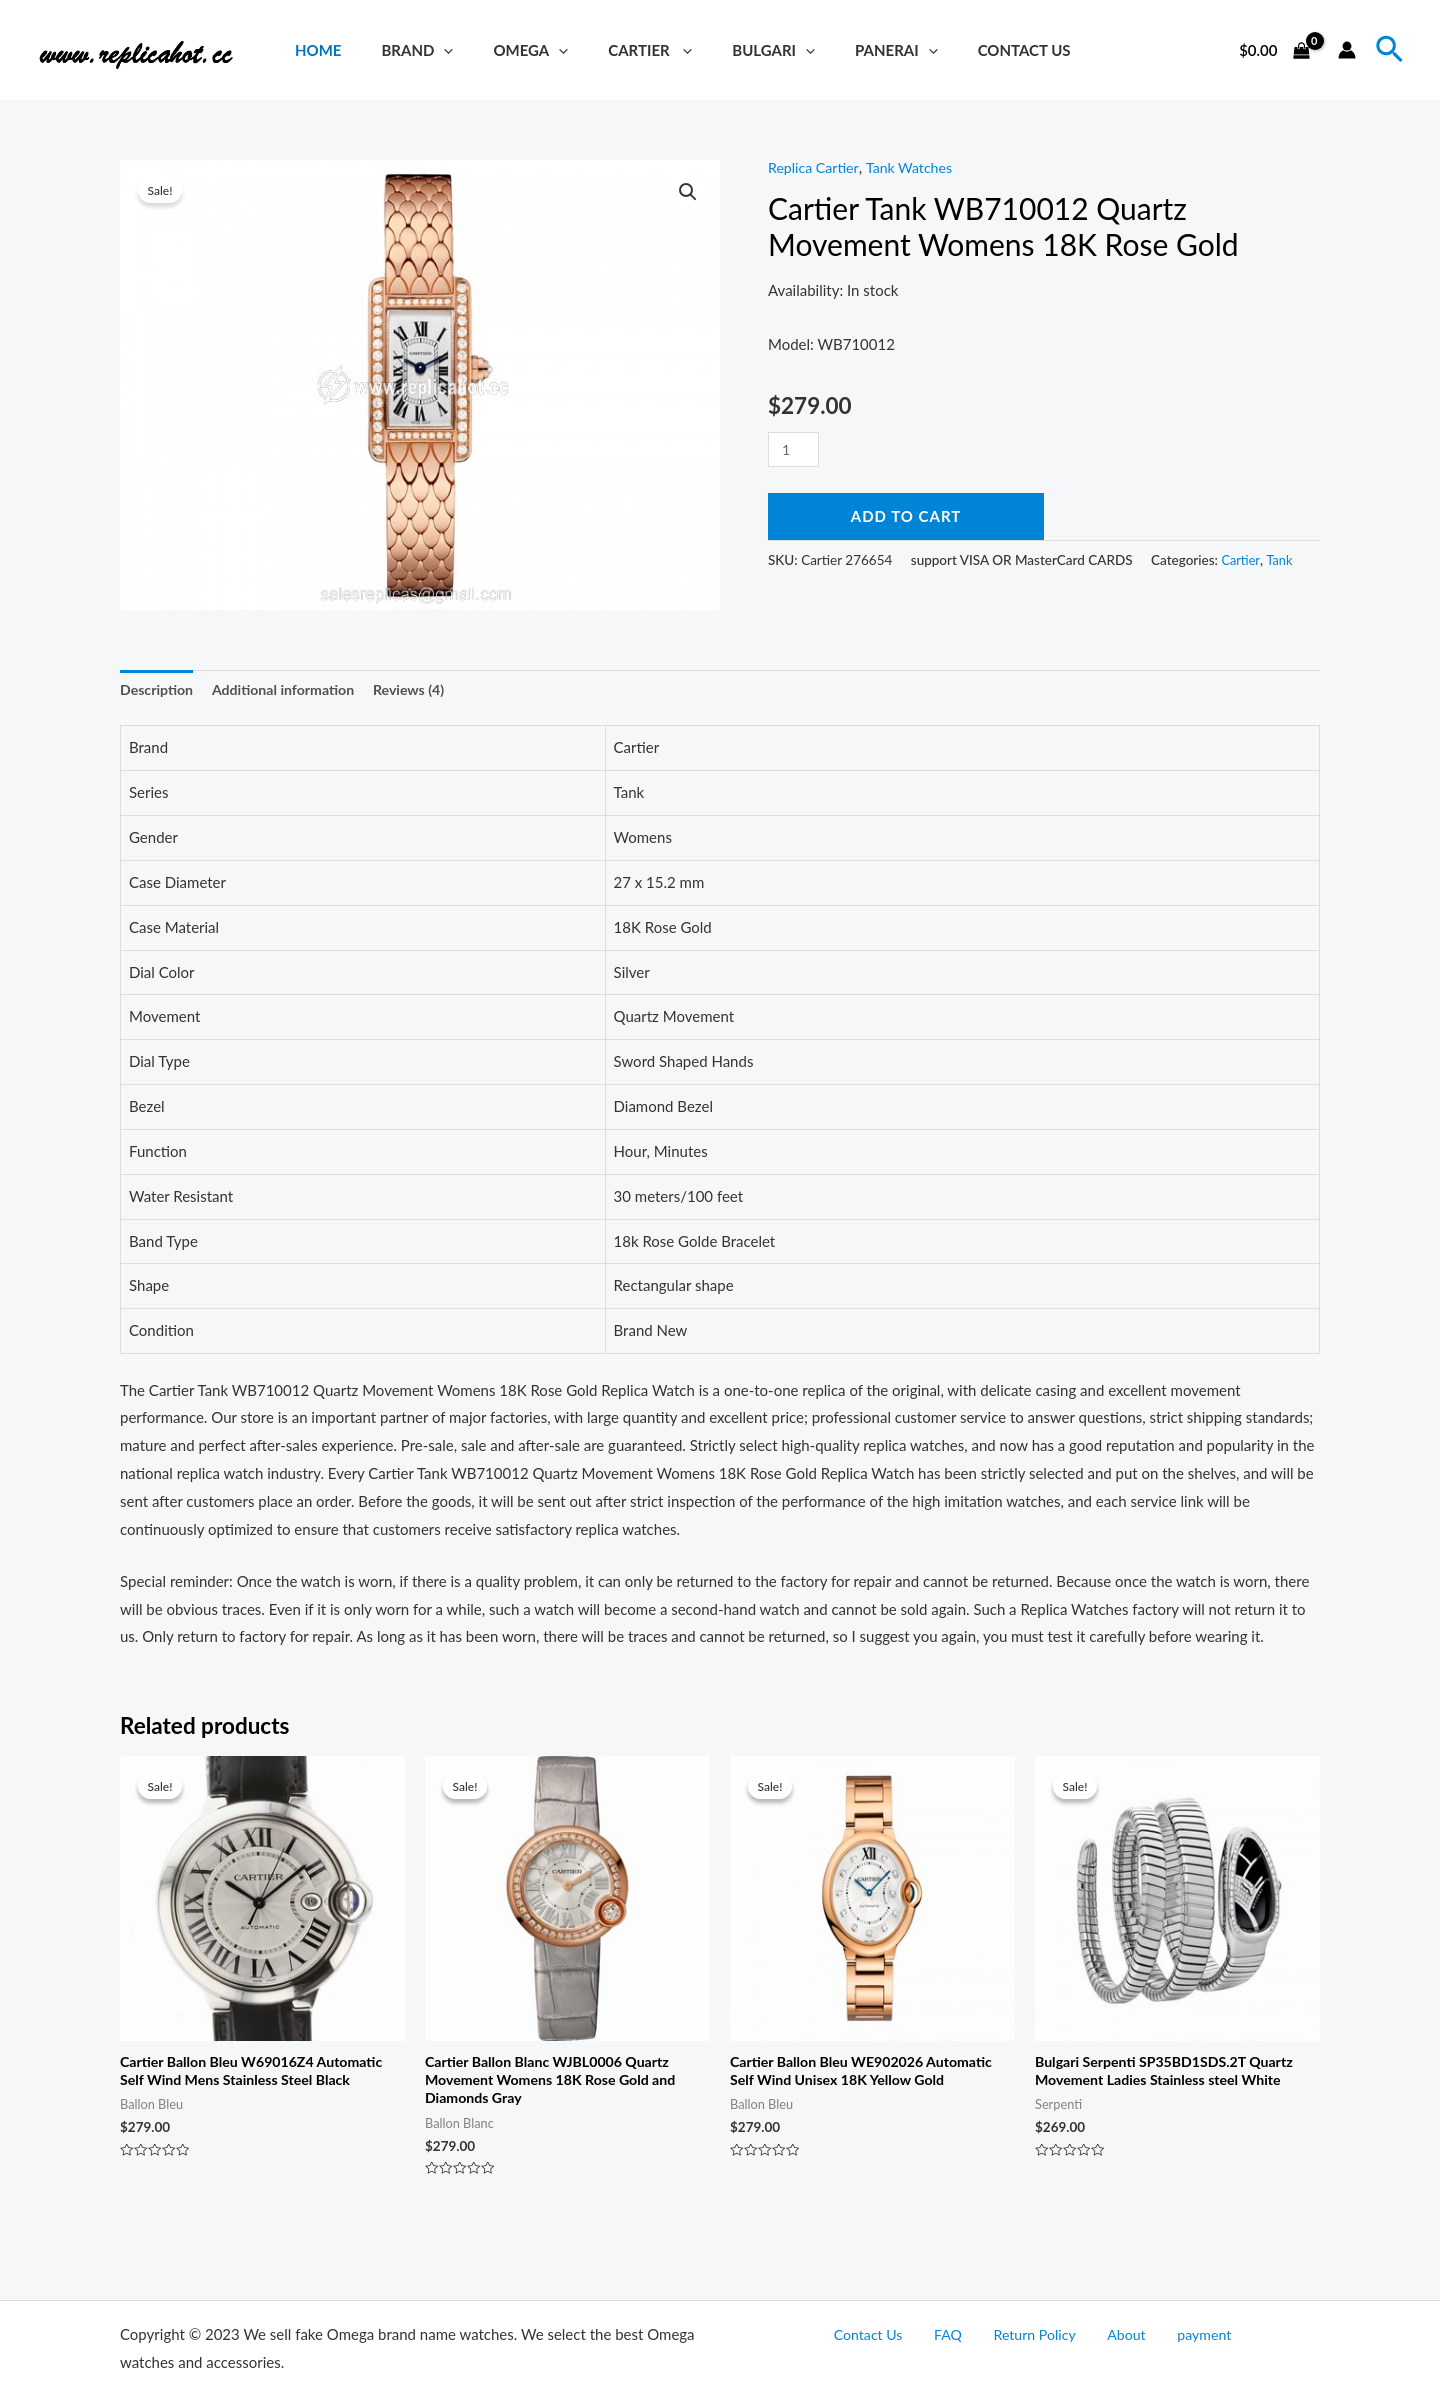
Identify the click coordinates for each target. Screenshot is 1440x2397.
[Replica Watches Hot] (145, 48)
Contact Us (959, 50)
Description (159, 691)
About (1113, 2335)
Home (313, 50)
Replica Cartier (816, 167)
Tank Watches (917, 167)
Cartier (615, 50)
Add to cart (906, 516)
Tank (1283, 559)
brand (402, 50)
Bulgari (728, 50)
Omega (505, 50)
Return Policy (1034, 2335)
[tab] (159, 691)
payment (1177, 2335)
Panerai (841, 50)
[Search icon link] (1390, 50)
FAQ (962, 2335)
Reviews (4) (425, 691)
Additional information (292, 691)
